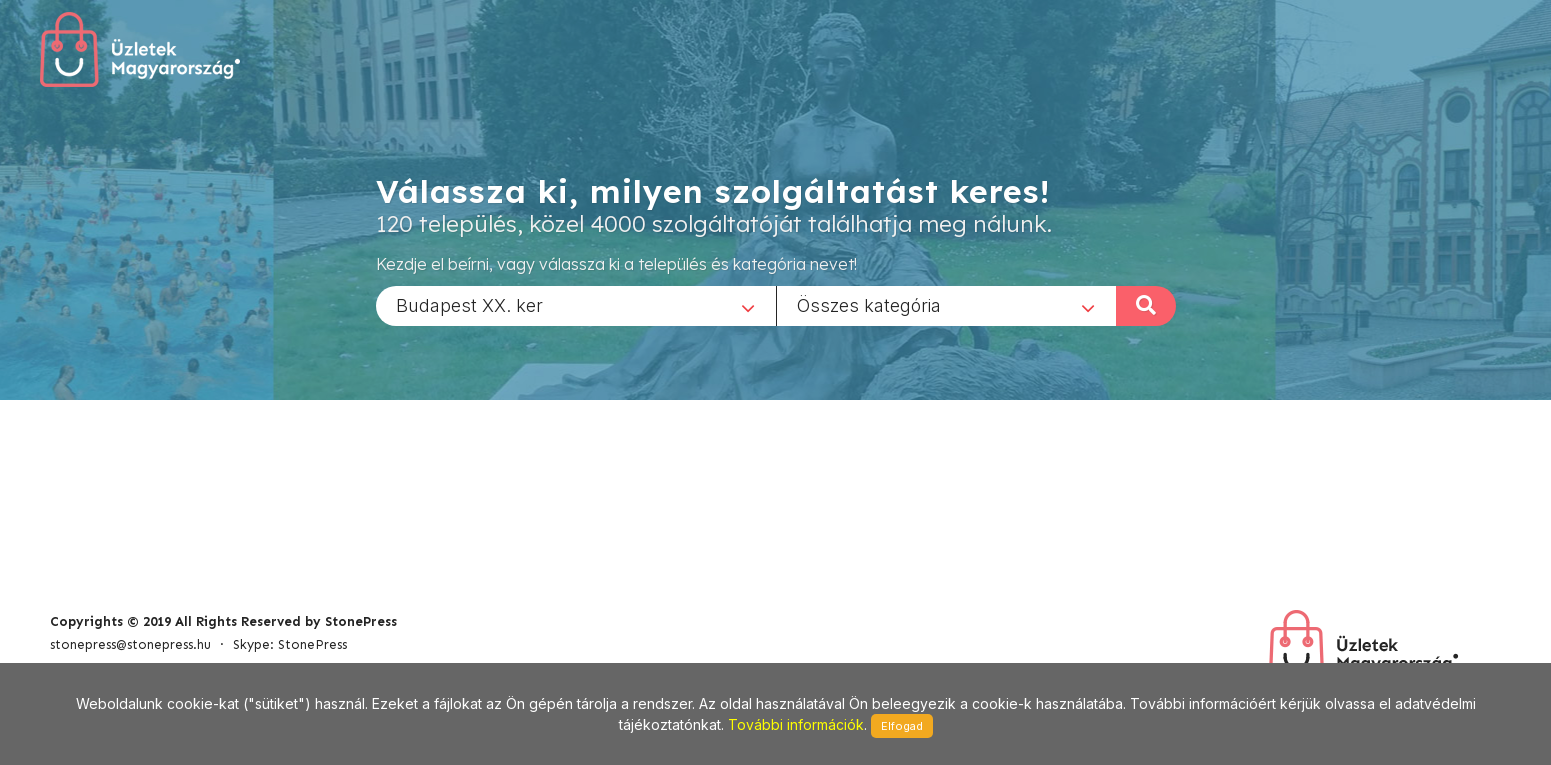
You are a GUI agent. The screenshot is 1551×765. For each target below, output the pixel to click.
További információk (796, 724)
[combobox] (576, 305)
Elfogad (902, 726)
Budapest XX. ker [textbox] (469, 304)
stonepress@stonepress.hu (130, 644)
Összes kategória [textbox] (869, 304)
